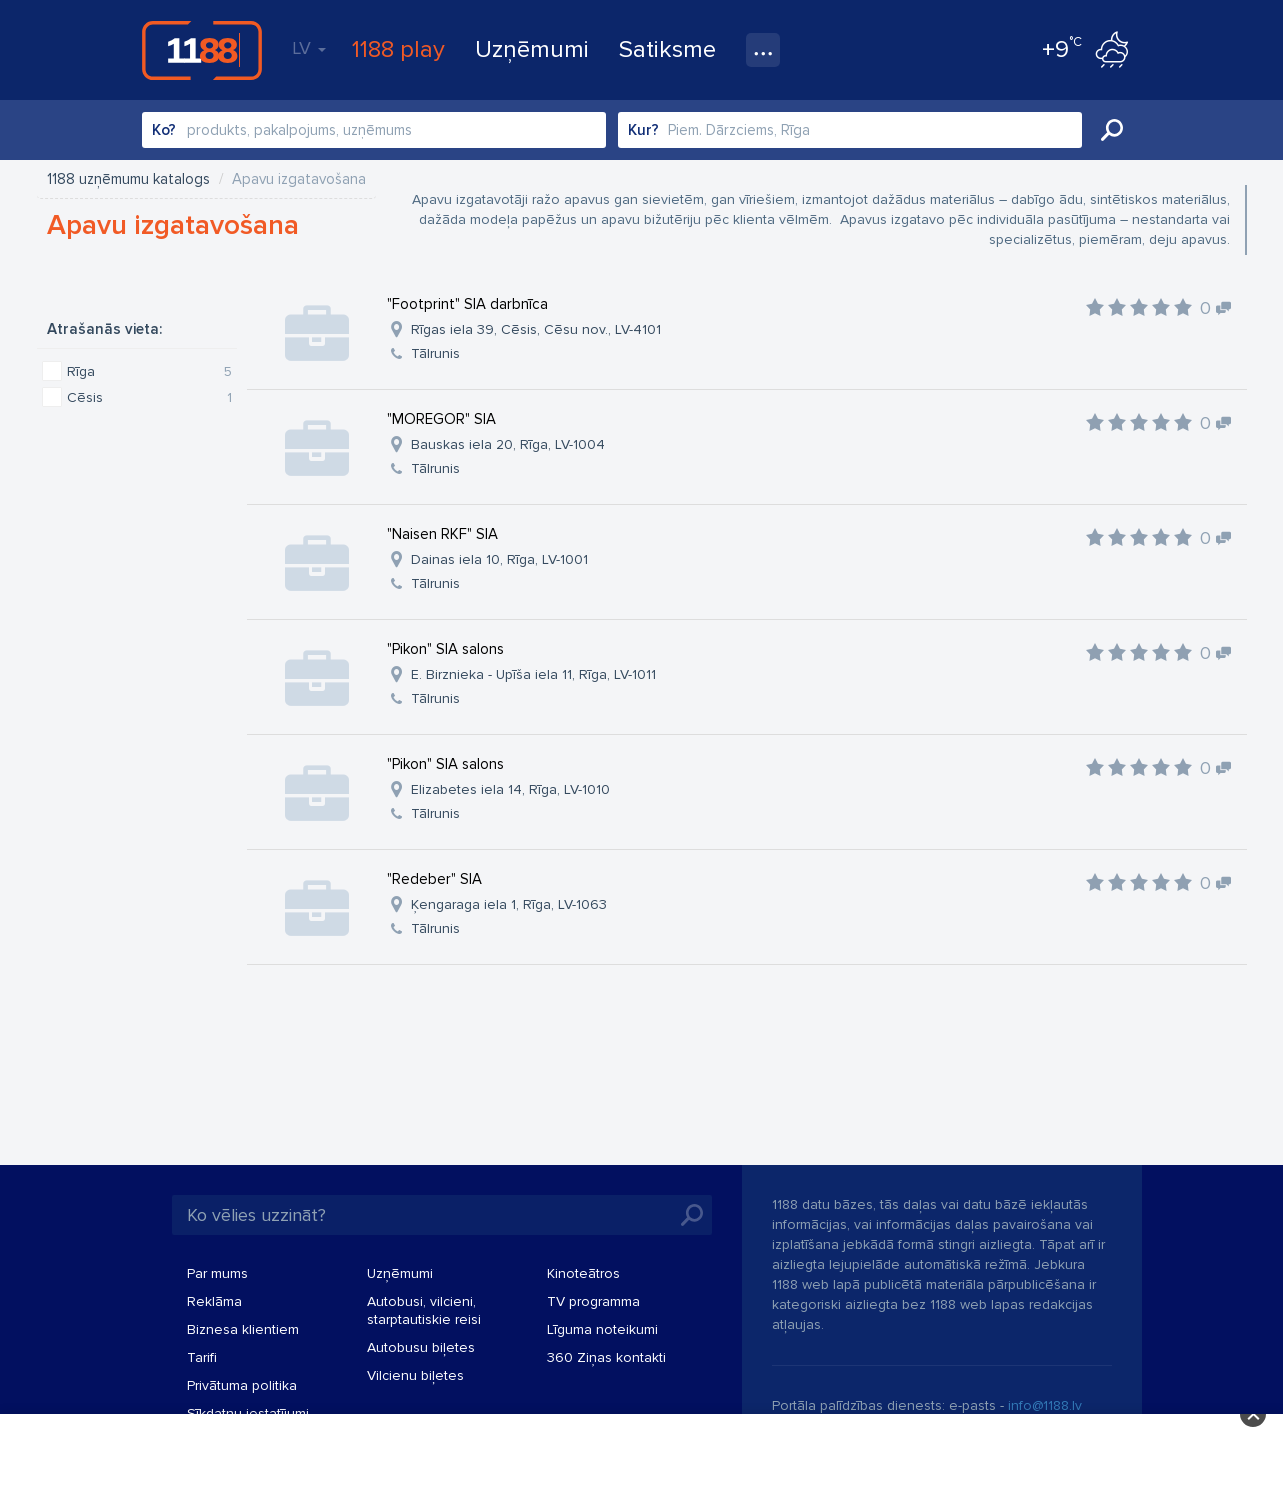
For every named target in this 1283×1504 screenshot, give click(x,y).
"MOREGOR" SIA (441, 419)
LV (309, 48)
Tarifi (202, 1357)
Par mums (217, 1273)
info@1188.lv (1045, 1405)
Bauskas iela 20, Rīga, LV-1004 (508, 444)
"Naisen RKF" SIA (442, 534)
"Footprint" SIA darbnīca (467, 304)
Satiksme (667, 49)
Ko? (164, 130)
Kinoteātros (583, 1273)
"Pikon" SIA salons (445, 649)
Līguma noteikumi (602, 1329)
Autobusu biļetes (421, 1347)
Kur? (643, 130)
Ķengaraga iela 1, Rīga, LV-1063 (509, 904)
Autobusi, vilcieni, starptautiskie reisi (424, 1310)
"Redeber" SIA (434, 879)
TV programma (593, 1301)
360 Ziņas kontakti (606, 1357)
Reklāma (214, 1301)
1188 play (398, 49)
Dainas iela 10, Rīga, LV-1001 (499, 559)
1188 (202, 50)
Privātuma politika (242, 1385)
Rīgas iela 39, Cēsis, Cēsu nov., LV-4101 (536, 329)
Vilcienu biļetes (415, 1375)
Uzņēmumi (532, 49)
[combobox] (374, 130)
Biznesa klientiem (243, 1329)
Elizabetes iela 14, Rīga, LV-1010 (510, 789)
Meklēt (1112, 130)
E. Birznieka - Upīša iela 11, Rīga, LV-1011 (533, 674)
